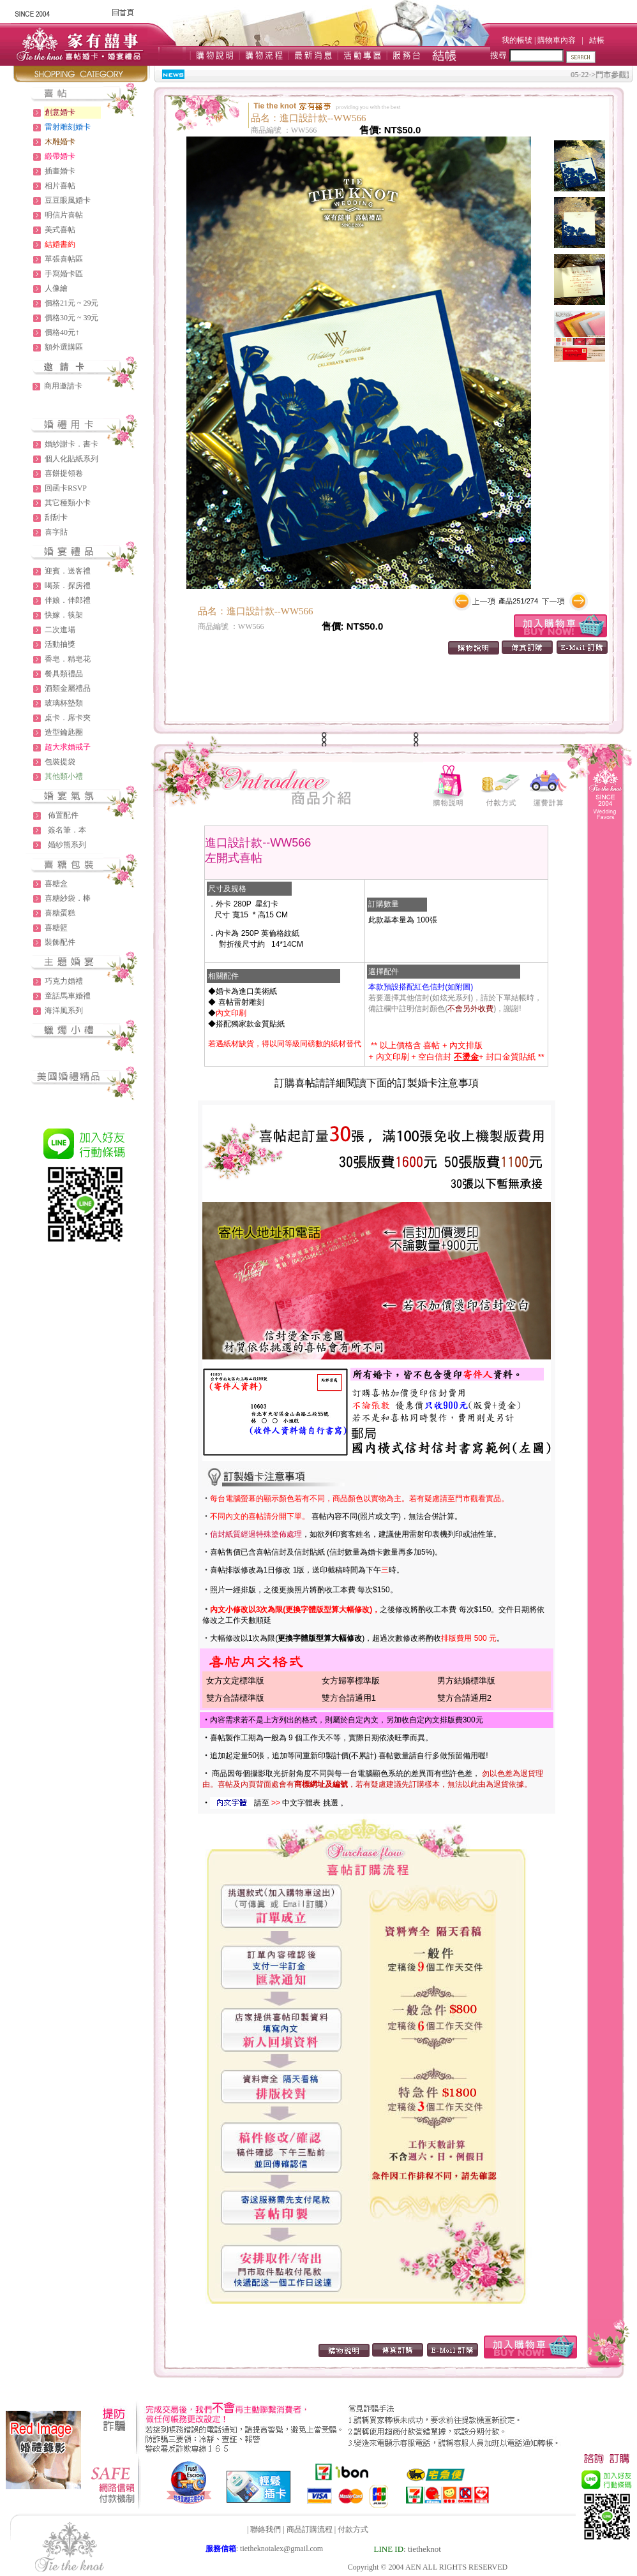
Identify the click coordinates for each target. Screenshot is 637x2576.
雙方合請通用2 (464, 1698)
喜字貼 (56, 532)
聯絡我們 (265, 2529)
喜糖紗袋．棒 (68, 898)
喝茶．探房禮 (68, 585)
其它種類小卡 (68, 502)
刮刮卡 (56, 517)
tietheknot (424, 2549)
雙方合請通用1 (349, 1698)
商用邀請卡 (63, 385)
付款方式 (353, 2529)
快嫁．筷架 (64, 615)
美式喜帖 (60, 229)
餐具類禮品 (64, 673)
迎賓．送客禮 (68, 570)
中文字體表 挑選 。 (315, 1802)
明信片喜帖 (64, 215)
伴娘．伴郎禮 (68, 600)
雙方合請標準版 (235, 1698)
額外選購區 (64, 347)
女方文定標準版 (235, 1680)
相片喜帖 (60, 185)
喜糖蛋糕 (60, 912)
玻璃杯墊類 (64, 703)
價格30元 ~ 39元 (72, 317)
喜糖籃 (56, 927)
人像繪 (56, 288)
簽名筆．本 (67, 829)
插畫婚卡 (60, 171)
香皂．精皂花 (68, 659)
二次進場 (60, 629)
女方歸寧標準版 (351, 1680)
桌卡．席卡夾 (68, 717)
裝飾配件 (60, 942)
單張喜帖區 (64, 259)
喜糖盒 (56, 883)
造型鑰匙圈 (64, 732)
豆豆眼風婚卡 (68, 200)
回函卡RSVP (66, 488)
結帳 (596, 40)
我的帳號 (517, 40)
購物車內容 (556, 40)
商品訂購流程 (310, 2529)
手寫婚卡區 (64, 273)
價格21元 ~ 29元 (72, 303)
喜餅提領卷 (64, 473)
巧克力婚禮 (64, 981)
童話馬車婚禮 (68, 995)
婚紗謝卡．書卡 (71, 444)
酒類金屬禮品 (68, 688)
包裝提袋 (60, 761)
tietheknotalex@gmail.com (281, 2548)
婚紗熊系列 (67, 844)
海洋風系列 (64, 1010)
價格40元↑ (62, 332)
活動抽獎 (60, 644)
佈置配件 (63, 815)
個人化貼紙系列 (71, 458)
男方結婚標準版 (466, 1680)
